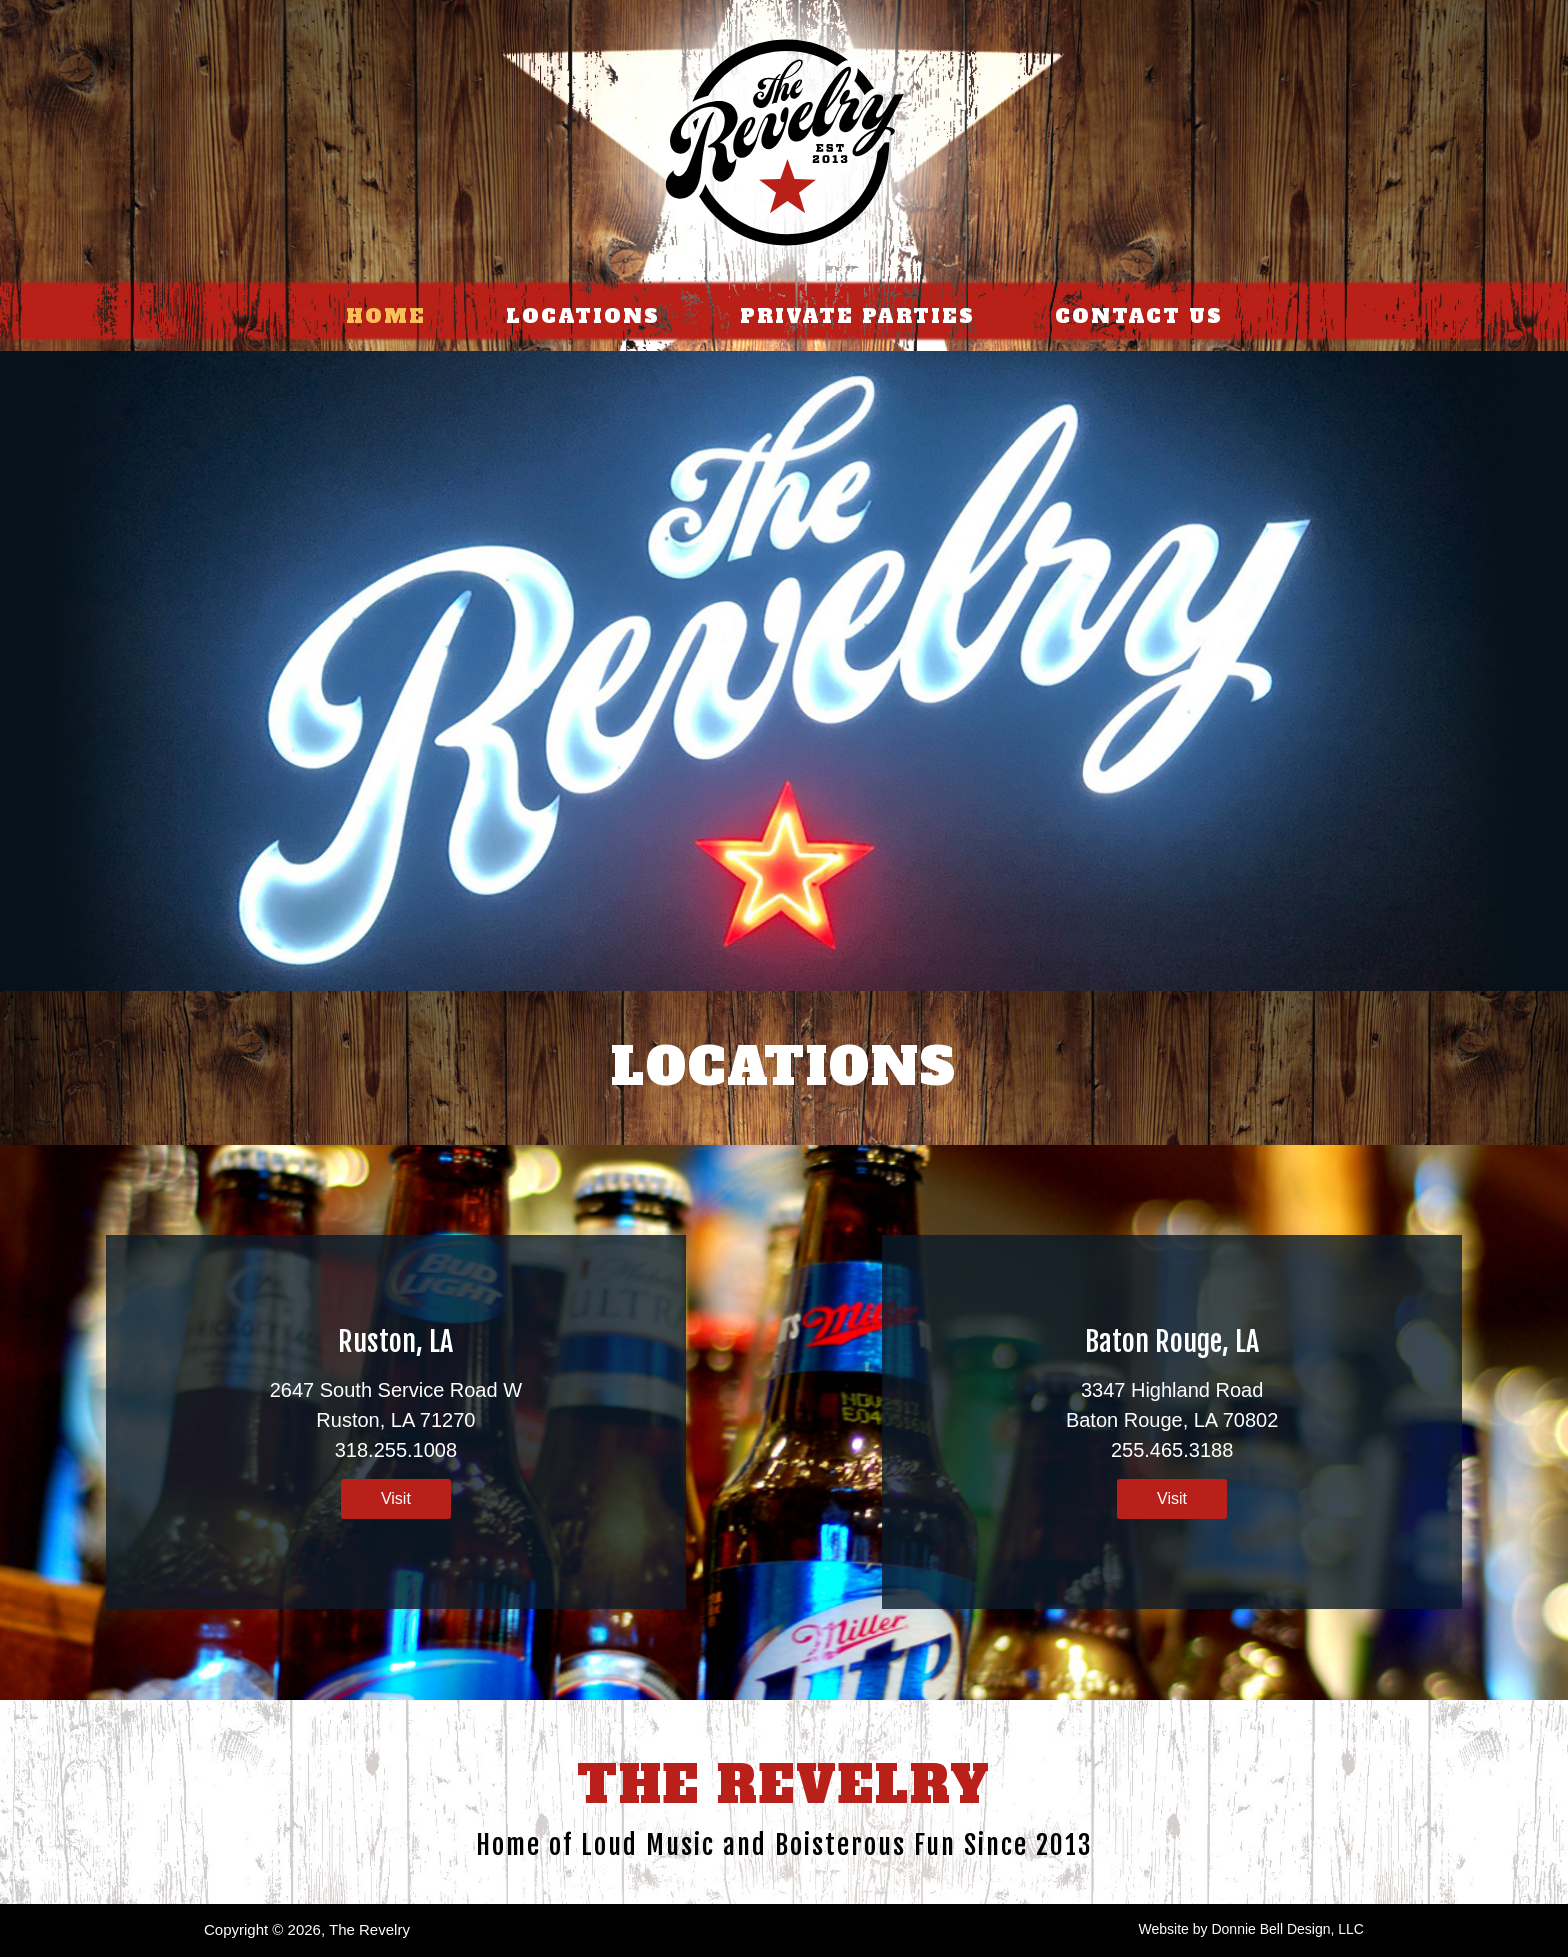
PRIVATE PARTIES (857, 316)
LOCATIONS (583, 316)
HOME (386, 316)
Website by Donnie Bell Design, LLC (1251, 1929)
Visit (396, 1498)
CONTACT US (1139, 316)
